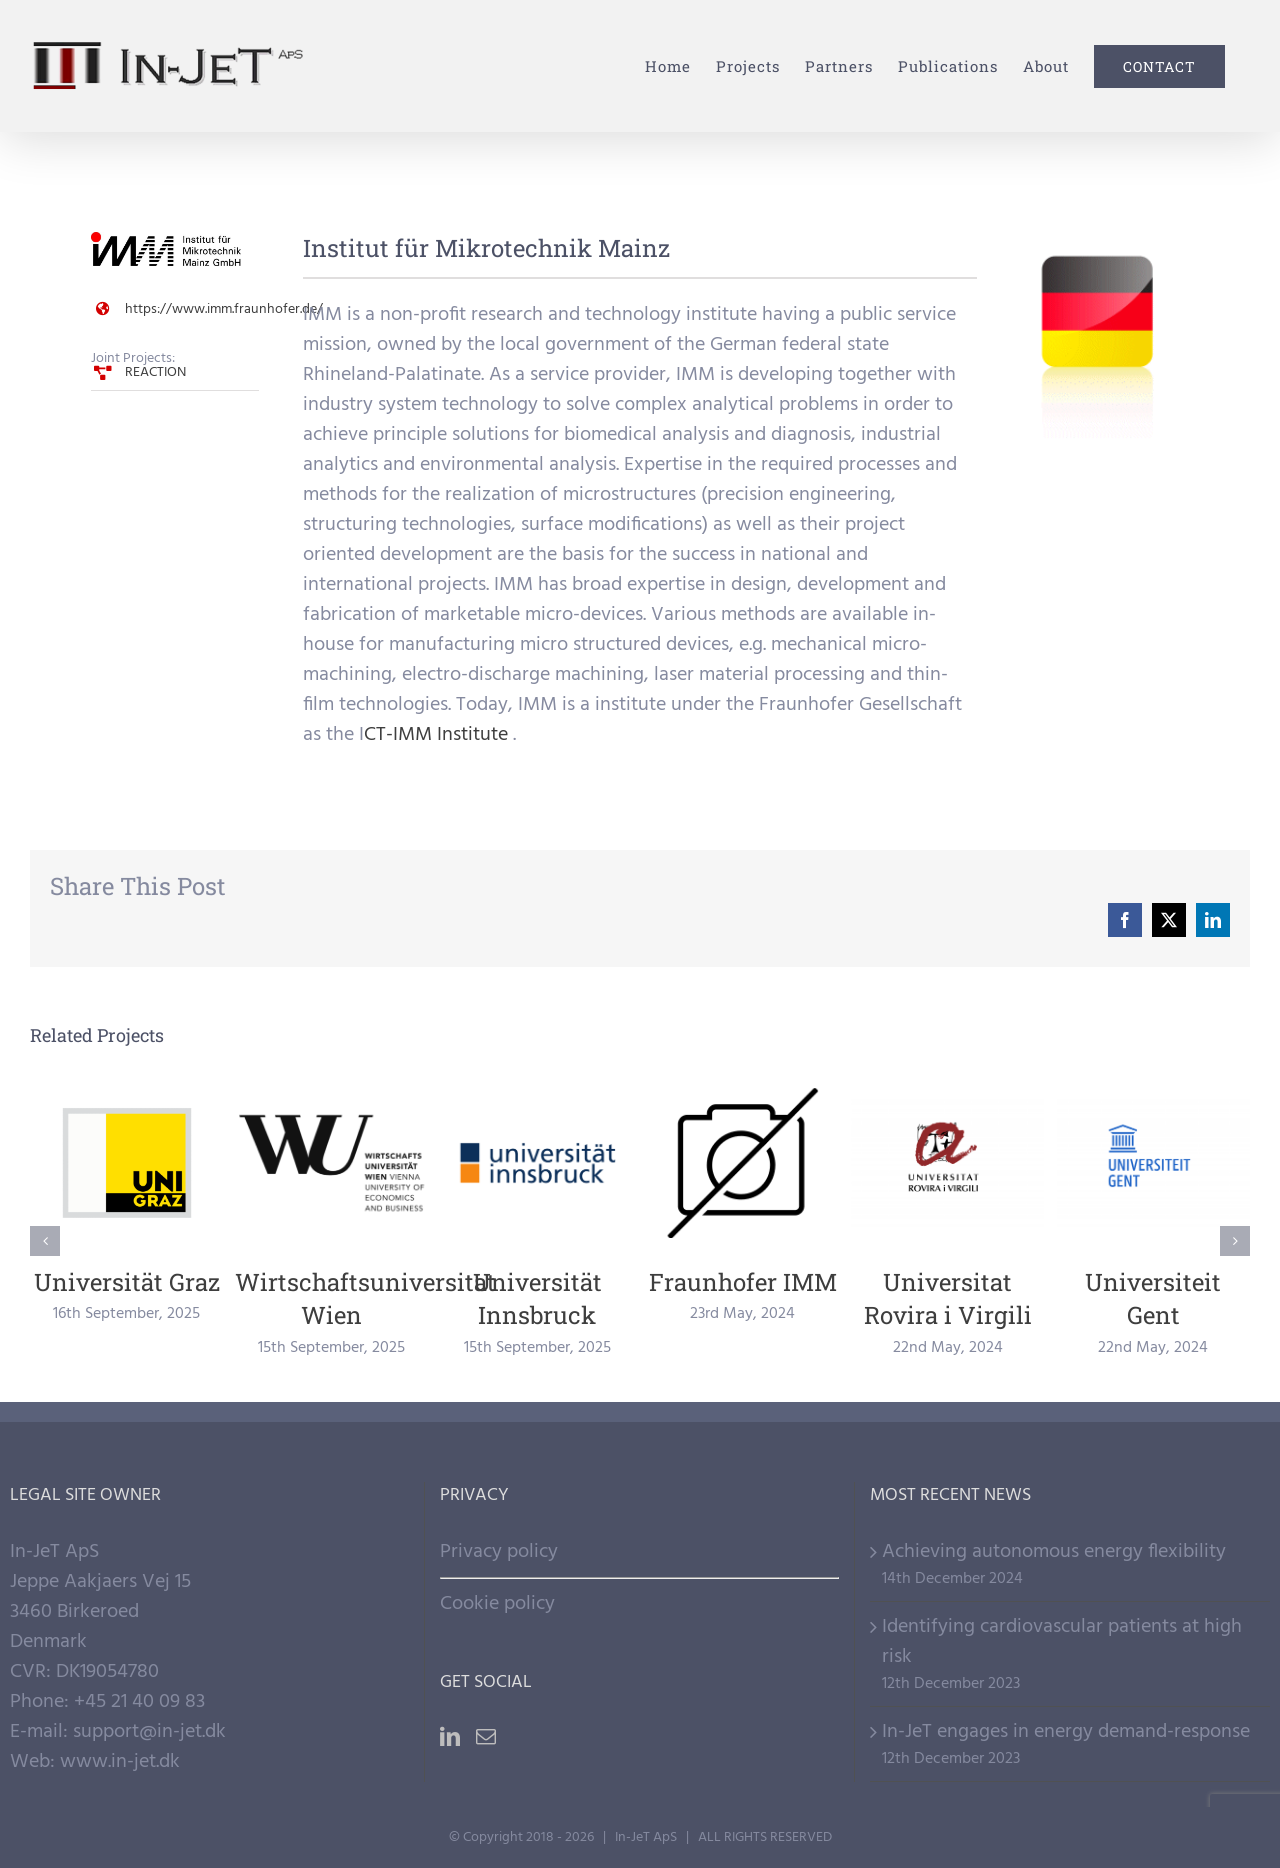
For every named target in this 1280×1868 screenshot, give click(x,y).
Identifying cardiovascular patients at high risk (1062, 1642)
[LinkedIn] (450, 1737)
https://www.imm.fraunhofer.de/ (224, 309)
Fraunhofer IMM (743, 1282)
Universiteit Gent (1153, 1299)
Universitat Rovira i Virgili (948, 1299)
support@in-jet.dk (149, 1732)
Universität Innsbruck (537, 1299)
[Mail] (486, 1737)
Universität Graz (127, 1282)
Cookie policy (497, 1604)
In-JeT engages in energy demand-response (1066, 1732)
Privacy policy (499, 1552)
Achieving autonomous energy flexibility (1054, 1552)
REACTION (155, 372)
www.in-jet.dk (120, 1762)
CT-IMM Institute (436, 735)
